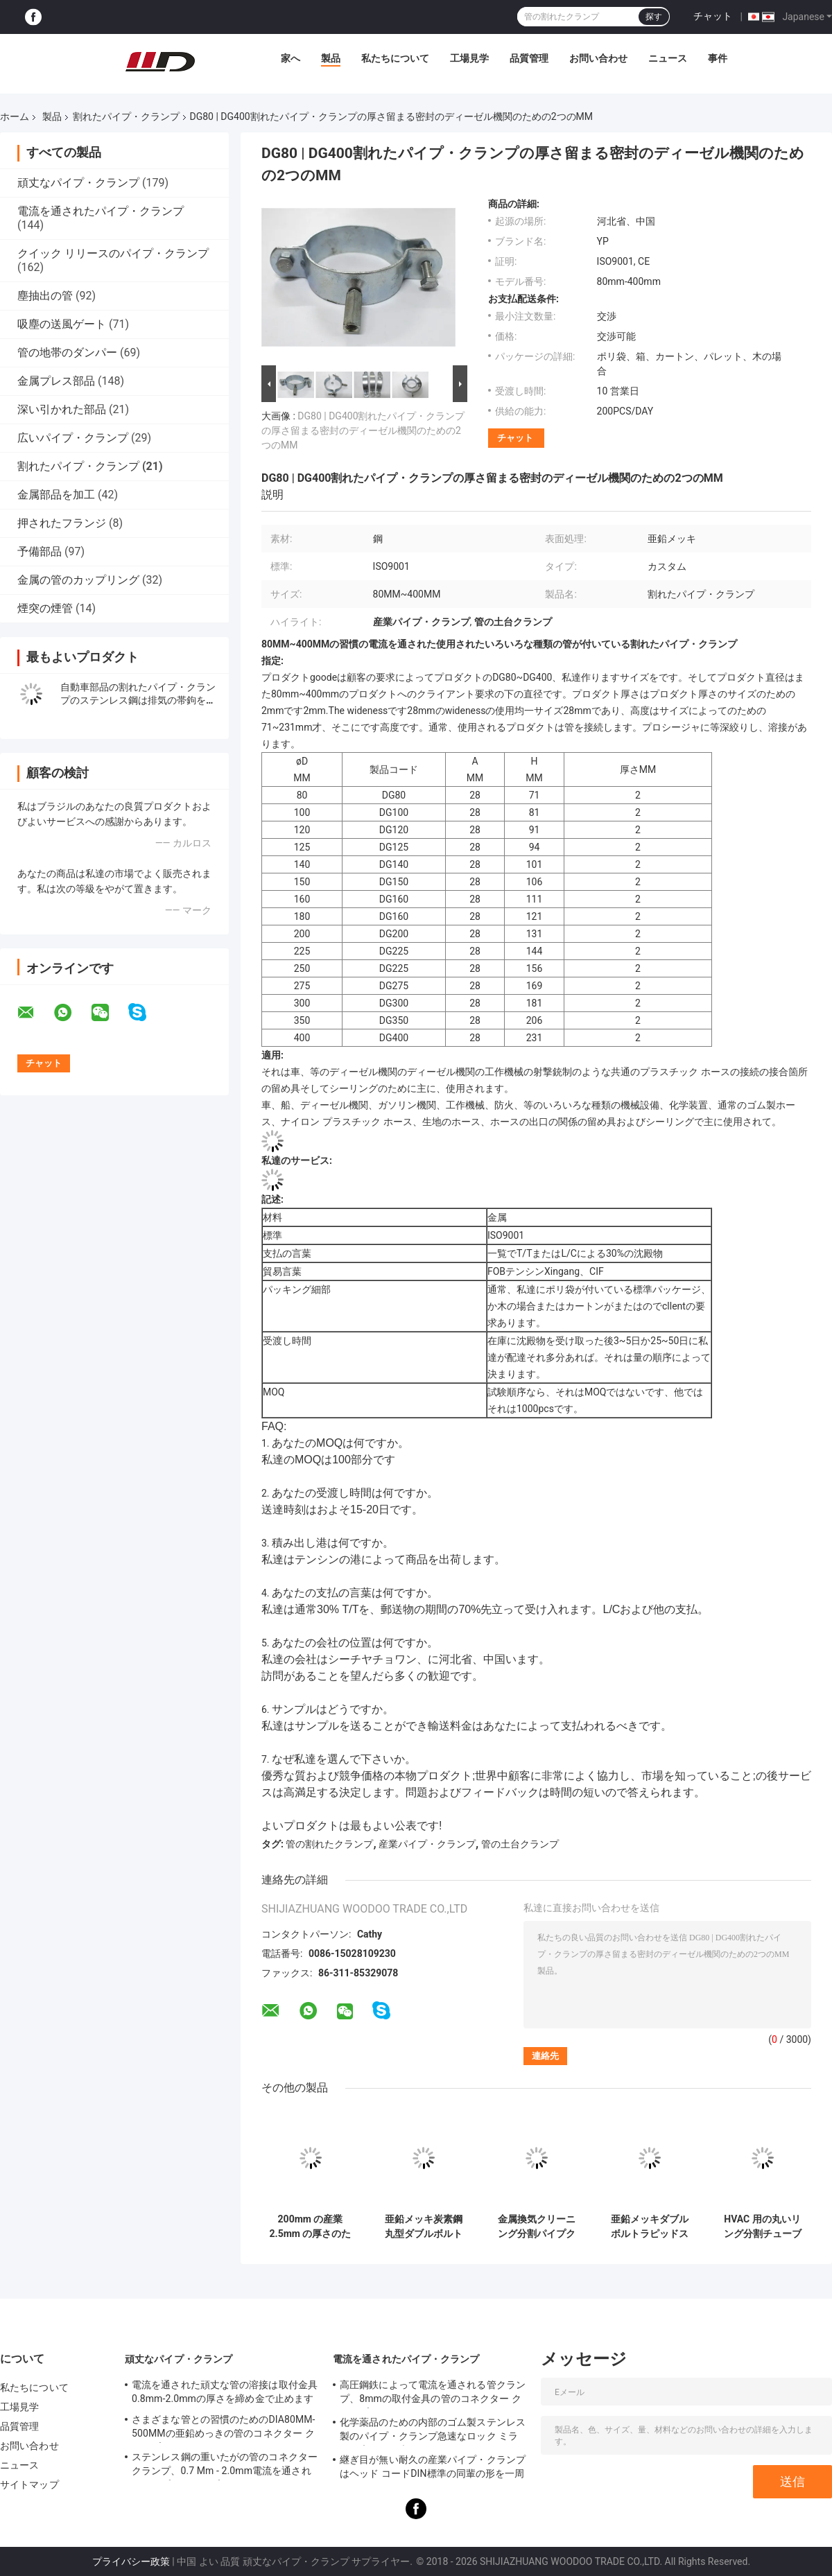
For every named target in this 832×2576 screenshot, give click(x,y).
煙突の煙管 (45, 608)
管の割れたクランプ (329, 1844)
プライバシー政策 (131, 2561)
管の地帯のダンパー (67, 352)
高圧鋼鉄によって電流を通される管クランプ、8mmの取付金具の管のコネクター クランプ (433, 2393)
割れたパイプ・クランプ (126, 116)
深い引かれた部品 (61, 409)
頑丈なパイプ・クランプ (78, 182)
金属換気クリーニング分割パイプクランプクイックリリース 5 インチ (536, 2226)
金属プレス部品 (56, 381)
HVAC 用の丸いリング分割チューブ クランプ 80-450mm (762, 2226)
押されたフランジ (61, 523)
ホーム (14, 116)
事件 (717, 58)
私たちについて (395, 58)
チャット (712, 15)
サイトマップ (29, 2484)
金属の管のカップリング (78, 579)
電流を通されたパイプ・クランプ (100, 211)
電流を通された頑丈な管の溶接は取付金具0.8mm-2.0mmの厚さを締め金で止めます (225, 2391)
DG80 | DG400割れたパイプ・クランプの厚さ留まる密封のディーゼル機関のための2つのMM (363, 430)
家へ (290, 58)
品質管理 (529, 58)
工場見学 (469, 58)
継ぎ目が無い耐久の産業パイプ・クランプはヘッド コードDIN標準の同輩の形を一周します (433, 2468)
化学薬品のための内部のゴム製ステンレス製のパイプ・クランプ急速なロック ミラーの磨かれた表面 (433, 2431)
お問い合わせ (598, 58)
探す (653, 16)
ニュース (667, 58)
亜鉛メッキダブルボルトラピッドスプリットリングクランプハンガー (649, 2226)
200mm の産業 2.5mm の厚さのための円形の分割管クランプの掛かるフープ (311, 2226)
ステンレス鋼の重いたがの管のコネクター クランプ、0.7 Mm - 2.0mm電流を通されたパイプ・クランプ (225, 2465)
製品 (330, 58)
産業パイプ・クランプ (427, 1844)
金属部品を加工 (56, 494)
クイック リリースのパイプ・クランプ (113, 253)
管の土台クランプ (520, 1844)
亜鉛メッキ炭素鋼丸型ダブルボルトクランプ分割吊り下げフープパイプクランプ (423, 2226)
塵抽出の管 (45, 295)
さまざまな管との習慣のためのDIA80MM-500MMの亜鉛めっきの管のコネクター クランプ (223, 2428)
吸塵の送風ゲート (61, 324)
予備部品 (39, 551)
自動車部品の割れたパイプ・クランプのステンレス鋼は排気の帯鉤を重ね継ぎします (138, 700)
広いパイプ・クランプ (72, 437)
